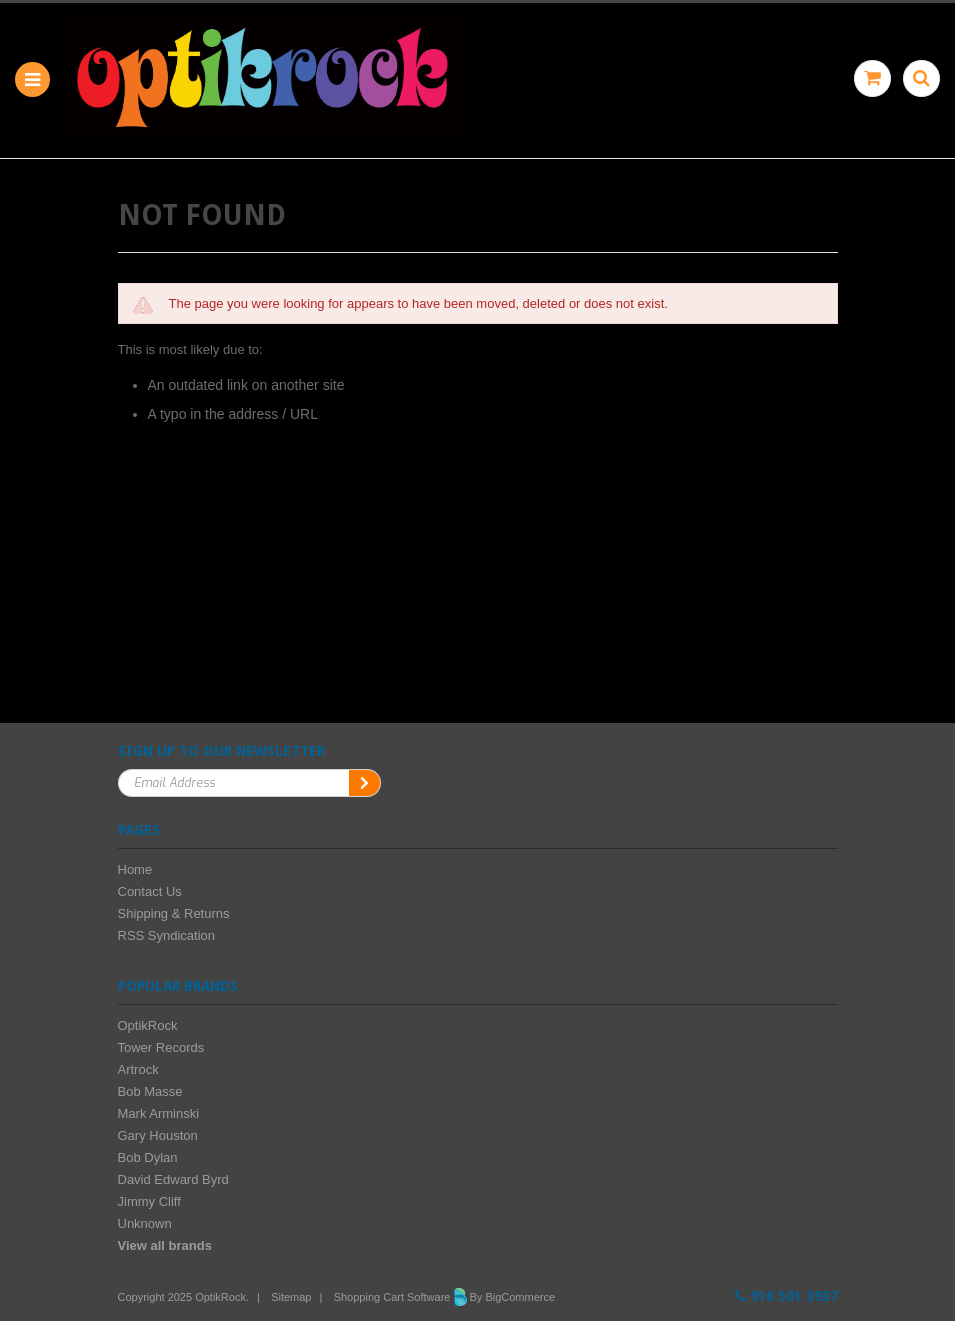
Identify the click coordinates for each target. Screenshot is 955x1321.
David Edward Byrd (173, 1179)
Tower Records (161, 1047)
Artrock (138, 1069)
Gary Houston (158, 1135)
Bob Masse (150, 1091)
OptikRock (148, 1025)
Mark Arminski (159, 1113)
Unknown (145, 1223)
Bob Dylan (148, 1157)
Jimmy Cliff (149, 1201)
